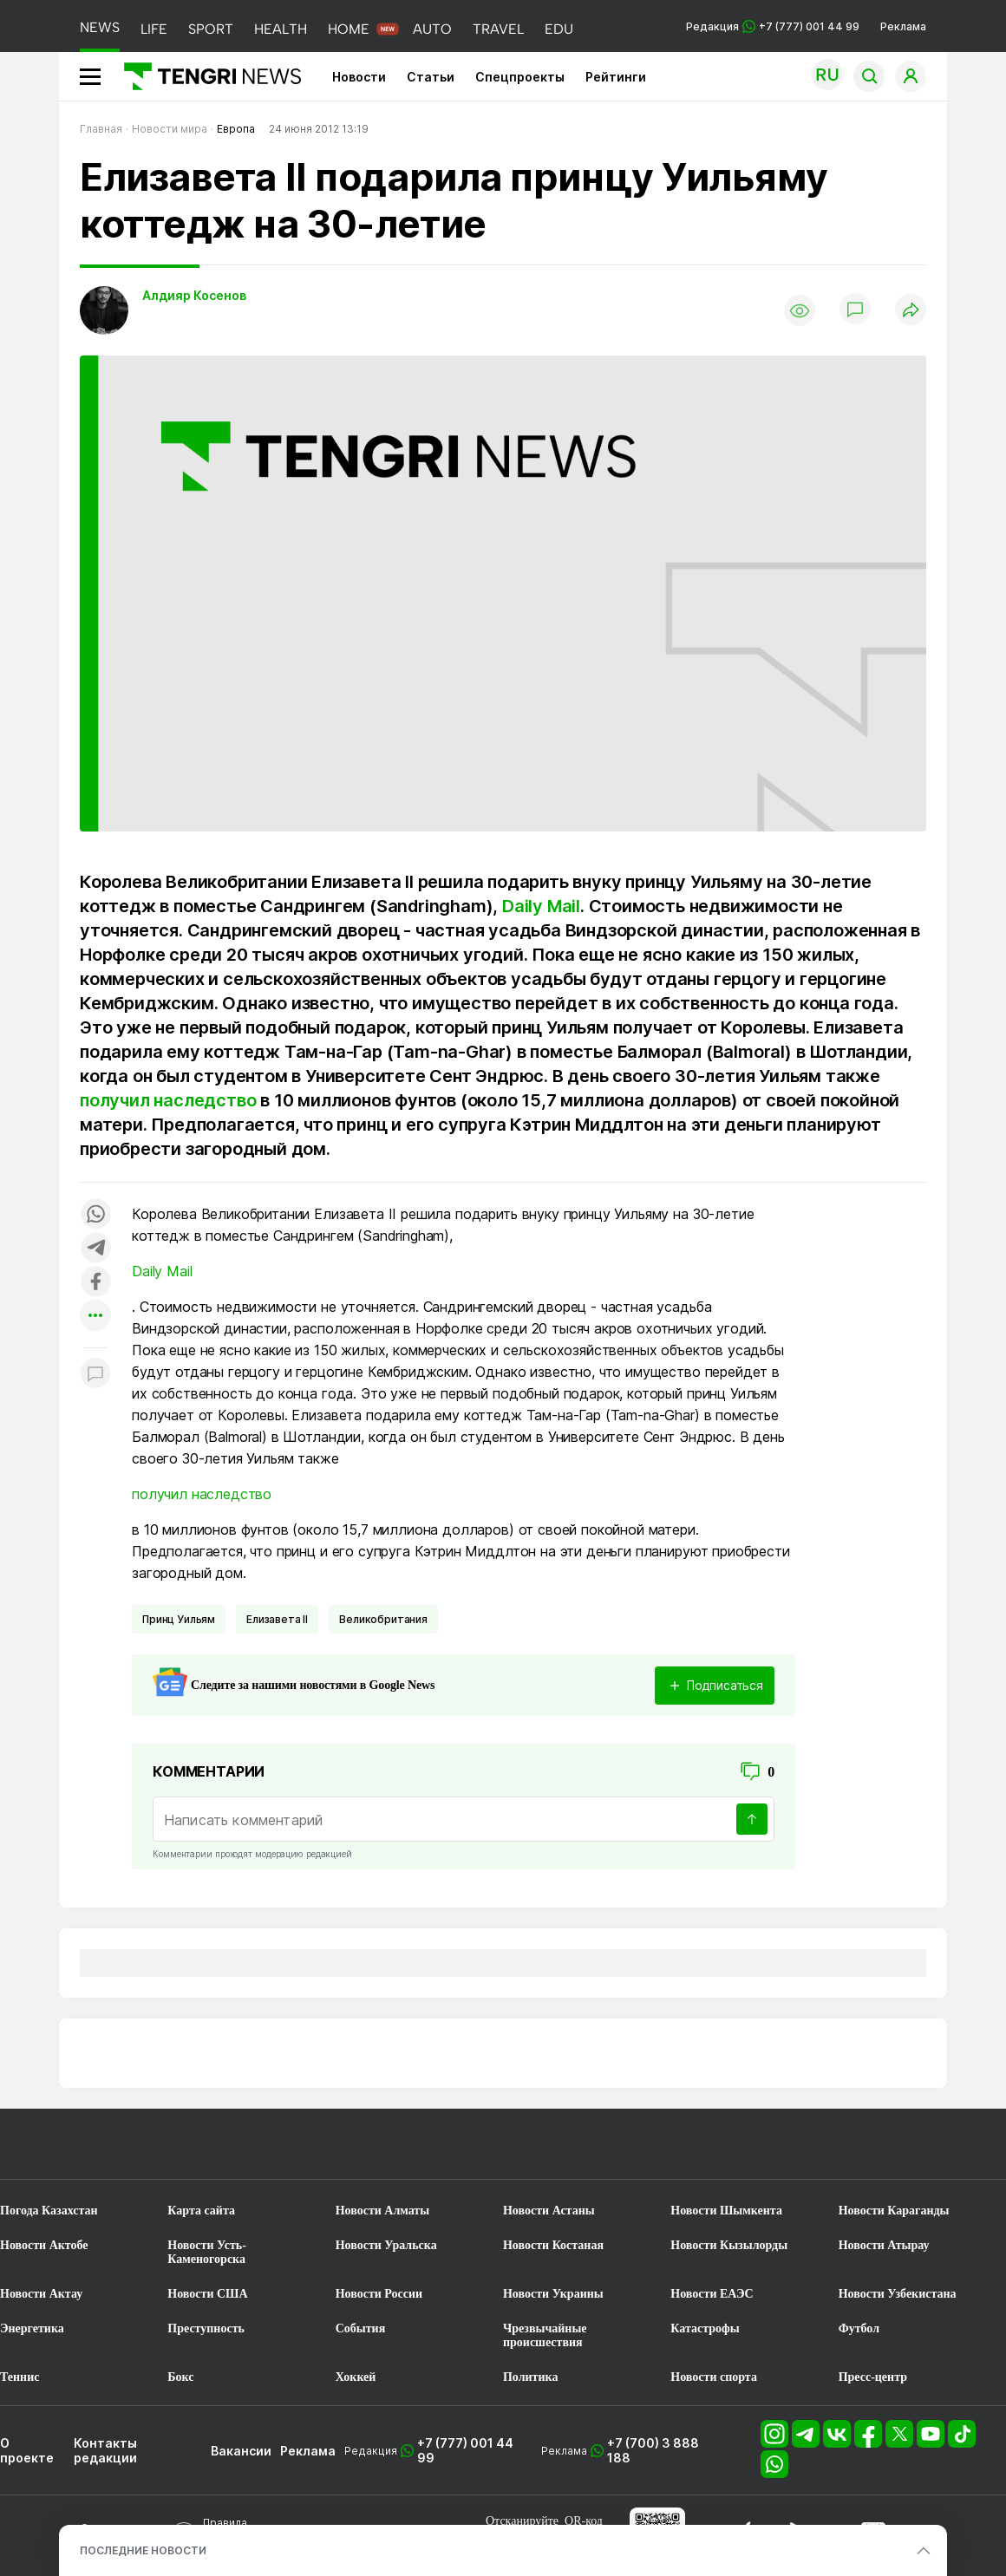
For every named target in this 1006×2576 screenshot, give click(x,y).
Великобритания (383, 1619)
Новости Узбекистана (898, 2293)
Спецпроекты (520, 76)
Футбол (859, 2328)
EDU (559, 29)
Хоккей (356, 2377)
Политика (530, 2377)
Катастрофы (704, 2328)
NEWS (100, 27)
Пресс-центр (873, 2377)
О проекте (27, 2450)
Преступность (206, 2328)
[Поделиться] (910, 311)
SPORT (210, 29)
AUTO (432, 29)
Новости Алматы (383, 2210)
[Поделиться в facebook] (95, 1283)
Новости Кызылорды (728, 2245)
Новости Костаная (553, 2245)
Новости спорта (713, 2377)
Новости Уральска (386, 2245)
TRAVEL (498, 29)
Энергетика (32, 2328)
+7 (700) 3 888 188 (653, 2450)
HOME (348, 29)
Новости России (379, 2293)
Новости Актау (41, 2293)
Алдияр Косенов (194, 295)
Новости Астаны (549, 2210)
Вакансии (241, 2450)
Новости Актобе (44, 2245)
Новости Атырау (884, 2245)
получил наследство (168, 1100)
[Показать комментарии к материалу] (95, 1374)
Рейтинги (615, 76)
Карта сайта (201, 2210)
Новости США (207, 2293)
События (361, 2328)
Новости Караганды (894, 2210)
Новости (359, 76)
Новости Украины (553, 2293)
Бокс (180, 2377)
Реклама (903, 26)
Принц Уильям (178, 1619)
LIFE (153, 29)
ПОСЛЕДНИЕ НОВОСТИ (143, 2550)
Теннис (19, 2377)
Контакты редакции (105, 2450)
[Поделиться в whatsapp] (95, 1215)
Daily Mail (541, 906)
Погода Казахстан (49, 2210)
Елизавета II (277, 1619)
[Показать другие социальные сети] (95, 1317)
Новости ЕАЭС (711, 2293)
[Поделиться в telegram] (95, 1249)
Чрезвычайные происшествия (545, 2335)
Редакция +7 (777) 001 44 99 (772, 26)
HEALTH (280, 29)
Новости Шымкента (726, 2210)
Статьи (430, 76)
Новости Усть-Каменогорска (206, 2252)
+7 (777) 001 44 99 (465, 2450)
